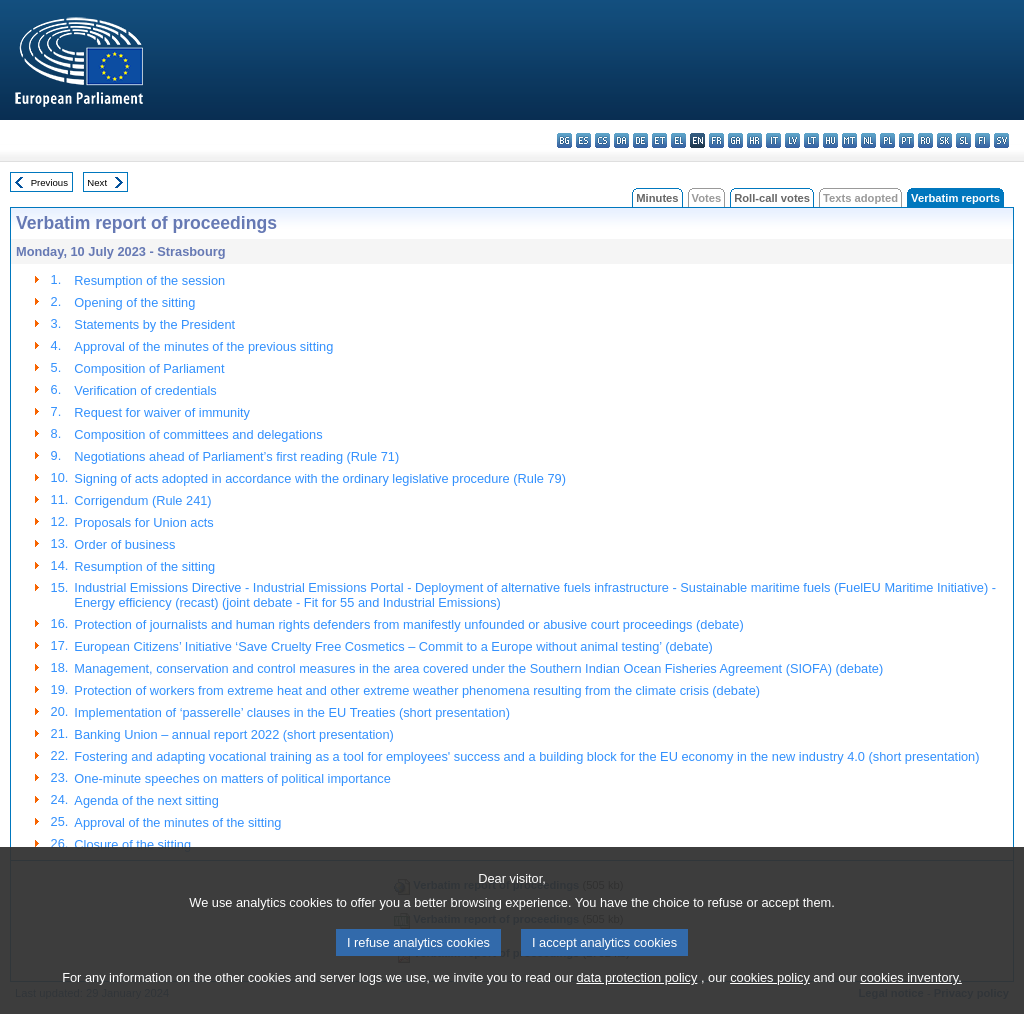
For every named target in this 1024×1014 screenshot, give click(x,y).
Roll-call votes (772, 198)
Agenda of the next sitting (146, 800)
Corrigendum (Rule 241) (142, 500)
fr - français (716, 140)
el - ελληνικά (678, 140)
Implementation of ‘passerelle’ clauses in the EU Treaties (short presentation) (292, 712)
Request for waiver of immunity (162, 412)
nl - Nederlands (868, 140)
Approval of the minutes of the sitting (177, 822)
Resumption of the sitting (144, 566)
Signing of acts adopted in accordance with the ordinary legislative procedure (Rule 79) (320, 478)
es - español (583, 140)
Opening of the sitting (134, 302)
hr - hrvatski (754, 140)
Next (97, 182)
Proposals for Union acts (143, 522)
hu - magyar (830, 140)
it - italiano (773, 140)
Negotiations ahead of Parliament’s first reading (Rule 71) (236, 456)
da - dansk (621, 140)
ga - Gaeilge (735, 140)
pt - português (906, 140)
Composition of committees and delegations (198, 434)
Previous (49, 182)
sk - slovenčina (944, 140)
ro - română (925, 140)
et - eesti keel (659, 140)
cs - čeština (602, 140)
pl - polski (887, 140)
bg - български (564, 140)
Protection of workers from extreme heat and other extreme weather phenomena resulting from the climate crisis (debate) (417, 690)
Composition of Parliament (149, 368)
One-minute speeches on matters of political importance (232, 778)
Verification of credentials (145, 390)
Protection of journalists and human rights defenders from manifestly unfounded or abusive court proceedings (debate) (408, 624)
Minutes (657, 198)
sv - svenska (1001, 140)
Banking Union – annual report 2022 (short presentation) (233, 734)
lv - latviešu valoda (792, 140)
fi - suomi (982, 140)
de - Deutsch (640, 140)
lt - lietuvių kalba (811, 140)
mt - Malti (849, 140)
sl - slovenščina (963, 140)
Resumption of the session (149, 280)
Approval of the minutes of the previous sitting (203, 346)
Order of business (124, 544)
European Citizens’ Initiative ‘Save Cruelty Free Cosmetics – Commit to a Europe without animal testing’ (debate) (393, 646)
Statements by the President (154, 324)
